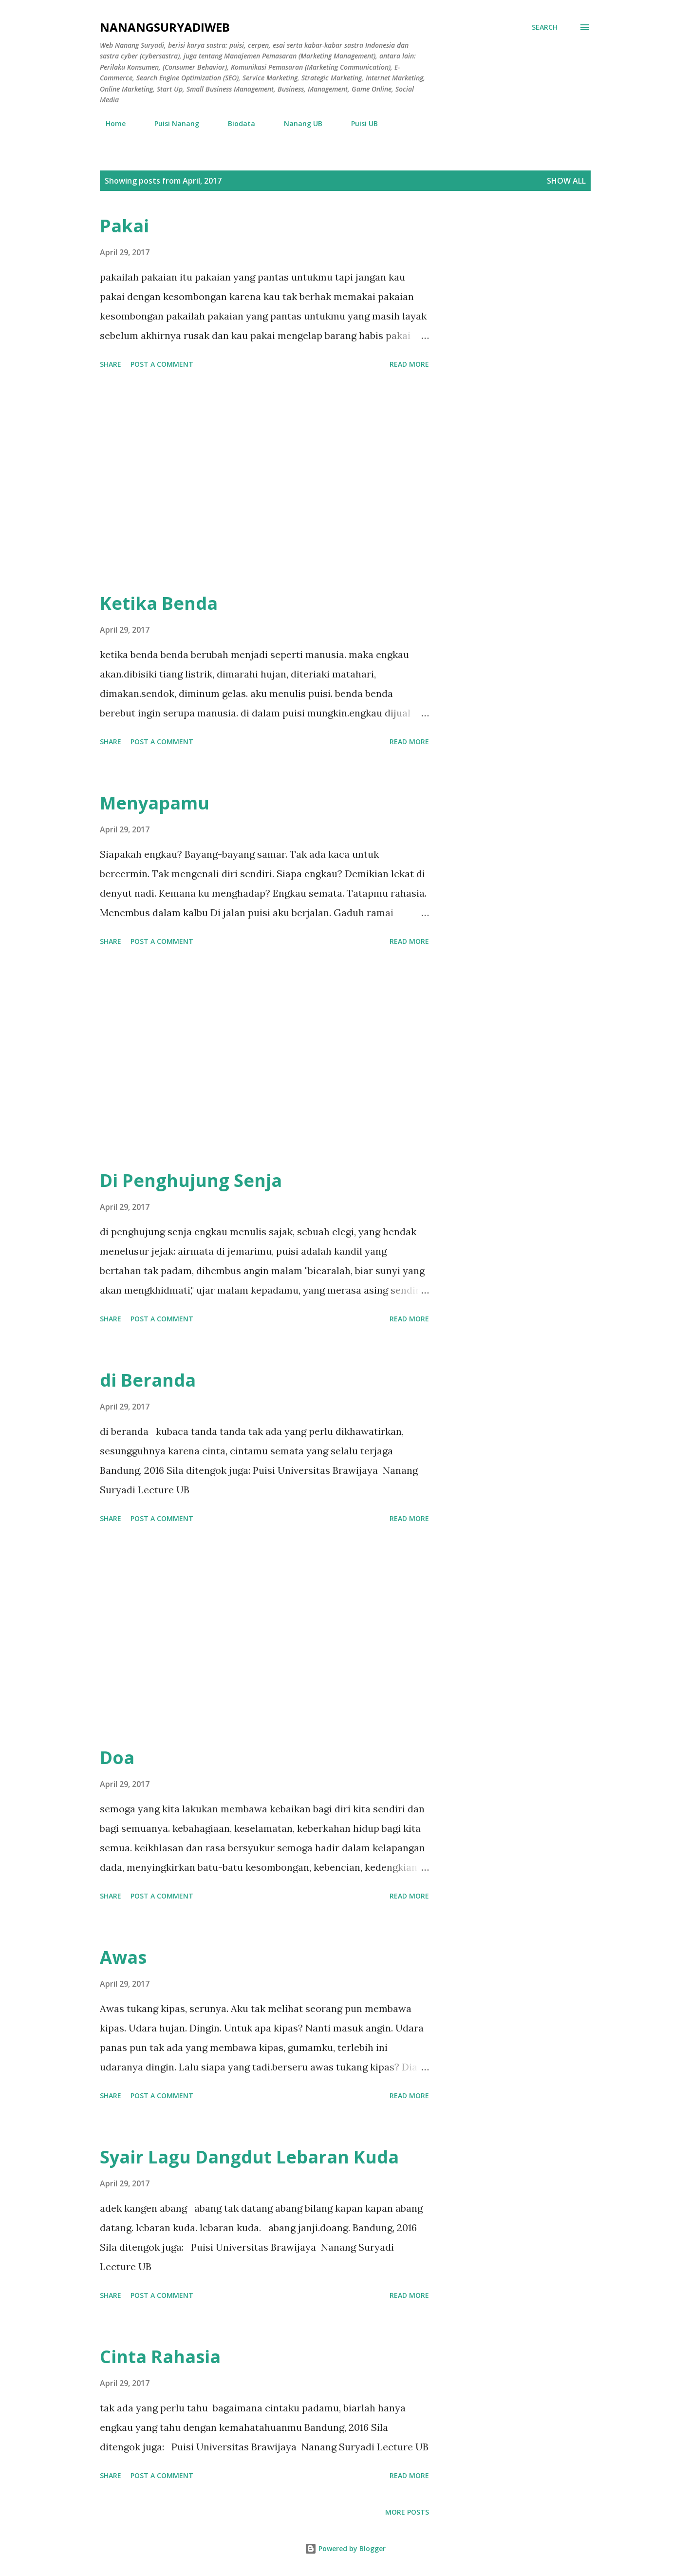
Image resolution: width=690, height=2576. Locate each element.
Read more (409, 364)
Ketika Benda (159, 603)
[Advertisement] (264, 482)
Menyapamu (154, 803)
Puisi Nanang (171, 123)
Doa (117, 1757)
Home (110, 123)
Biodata (235, 123)
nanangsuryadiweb (165, 27)
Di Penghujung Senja (191, 1180)
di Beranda (148, 1380)
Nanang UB (297, 123)
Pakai (124, 226)
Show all (566, 180)
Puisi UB (358, 123)
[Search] (545, 27)
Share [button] (110, 364)
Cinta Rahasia (160, 2357)
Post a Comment (162, 364)
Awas (123, 1957)
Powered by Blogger (345, 2548)
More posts (407, 2512)
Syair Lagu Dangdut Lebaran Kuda (249, 2157)
